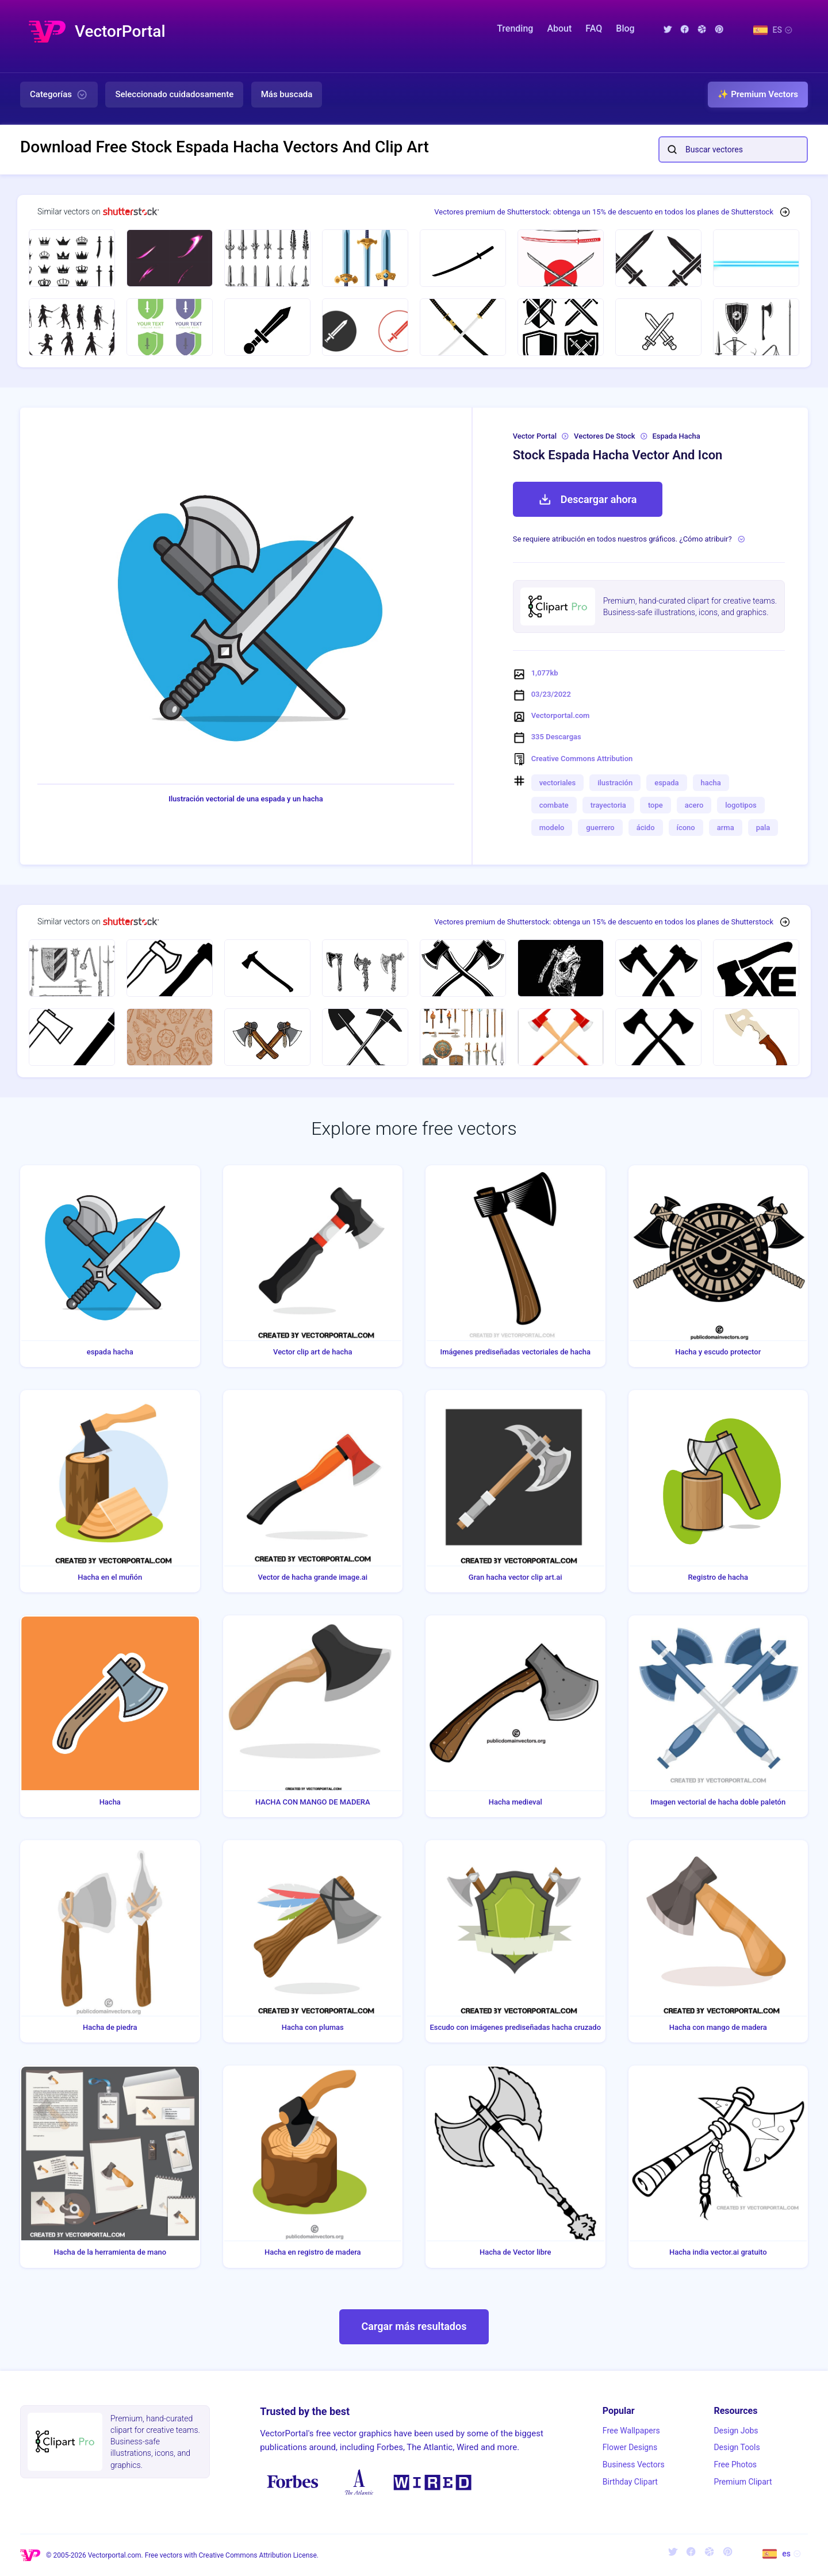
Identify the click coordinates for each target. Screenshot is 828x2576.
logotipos (740, 805)
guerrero (600, 827)
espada (666, 782)
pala (763, 827)
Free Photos (735, 2464)
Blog (625, 28)
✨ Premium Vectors (758, 94)
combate (554, 805)
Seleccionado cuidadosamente (174, 94)
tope (655, 805)
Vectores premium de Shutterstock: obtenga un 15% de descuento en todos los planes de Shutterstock (603, 212)
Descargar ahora (587, 499)
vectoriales (557, 782)
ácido (646, 827)
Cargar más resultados (414, 2326)
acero (694, 805)
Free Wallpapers (631, 2430)
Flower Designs (630, 2447)
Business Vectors (634, 2464)
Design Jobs (736, 2430)
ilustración (614, 782)
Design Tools (737, 2447)
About (559, 28)
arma (725, 827)
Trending (515, 28)
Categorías (59, 95)
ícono (686, 827)
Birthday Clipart (630, 2481)
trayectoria (608, 805)
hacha (711, 782)
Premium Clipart (743, 2481)
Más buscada (287, 94)
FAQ (593, 28)
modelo (552, 827)
